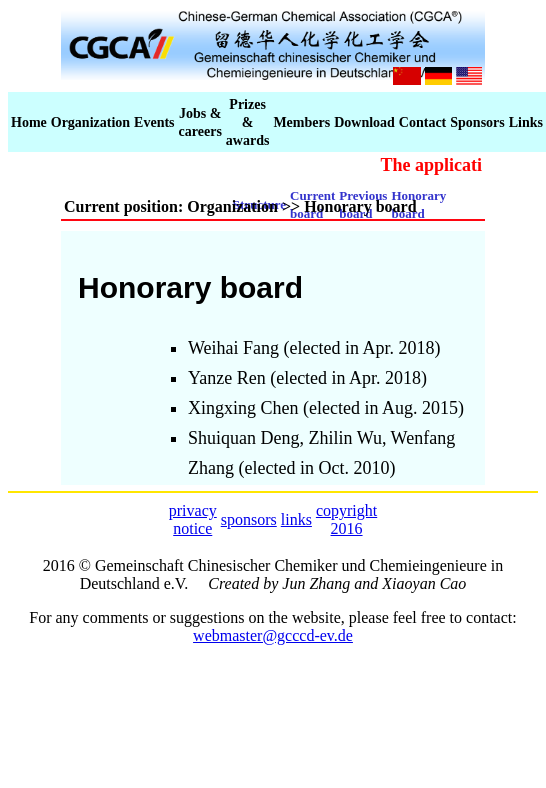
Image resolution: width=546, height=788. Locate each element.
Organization (90, 122)
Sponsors (477, 122)
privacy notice (193, 519)
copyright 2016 (346, 519)
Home (29, 122)
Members (301, 122)
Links (526, 122)
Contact (422, 122)
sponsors (249, 519)
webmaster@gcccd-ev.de (273, 635)
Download (364, 122)
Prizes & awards (248, 122)
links (296, 519)
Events (154, 122)
